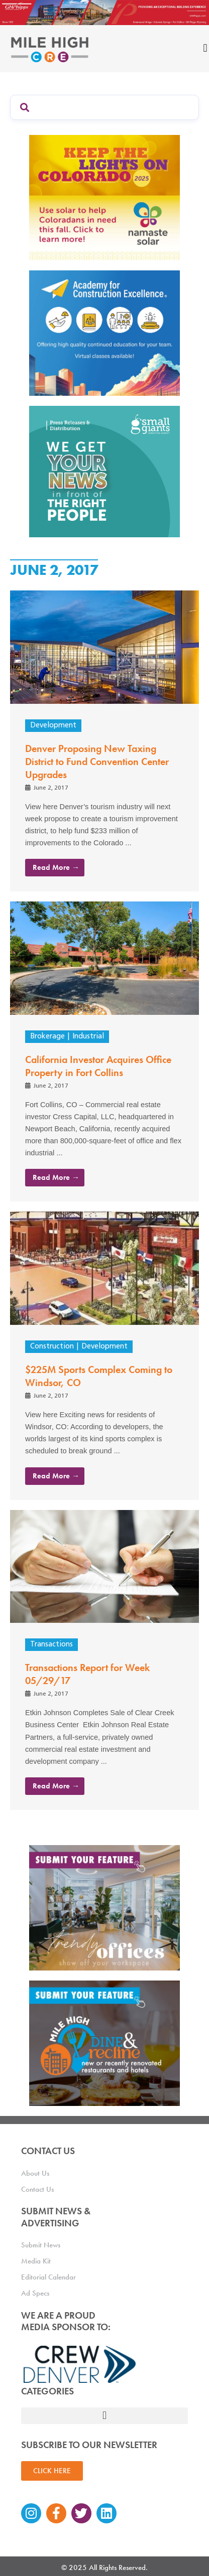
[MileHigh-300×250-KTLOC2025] (104, 196)
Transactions (51, 1644)
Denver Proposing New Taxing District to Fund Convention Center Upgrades (97, 761)
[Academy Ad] (104, 332)
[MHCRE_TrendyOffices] (104, 1906)
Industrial (88, 1036)
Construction (52, 1346)
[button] (104, 2415)
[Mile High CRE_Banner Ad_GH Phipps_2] (104, 11)
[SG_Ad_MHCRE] (104, 471)
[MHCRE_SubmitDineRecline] (104, 2042)
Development (53, 725)
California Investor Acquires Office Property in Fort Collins (98, 1066)
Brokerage (47, 1036)
